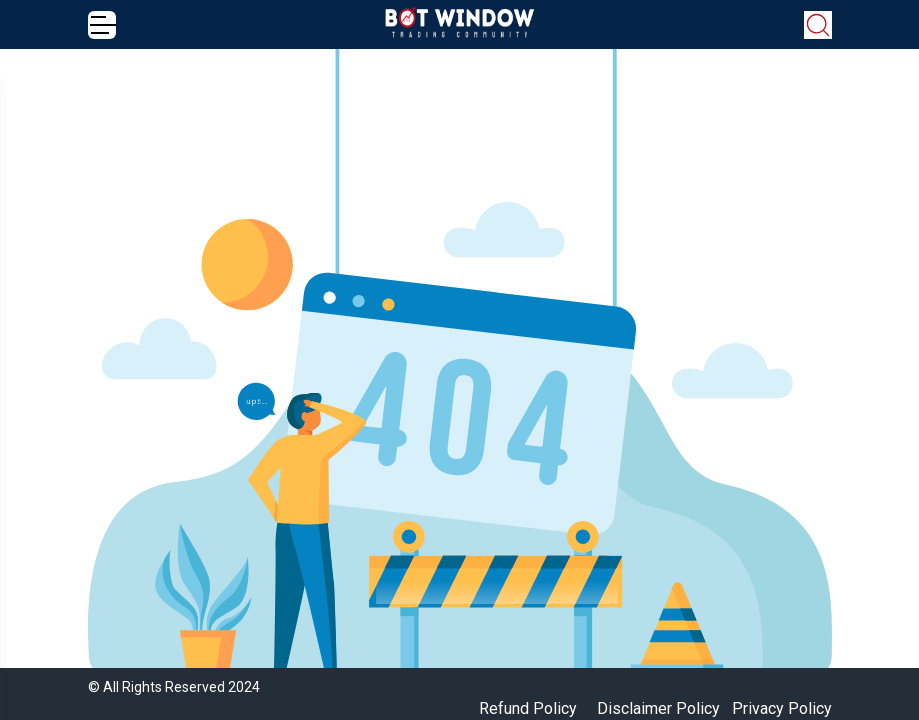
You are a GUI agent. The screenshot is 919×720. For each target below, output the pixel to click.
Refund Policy (528, 708)
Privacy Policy (782, 708)
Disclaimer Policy (658, 708)
